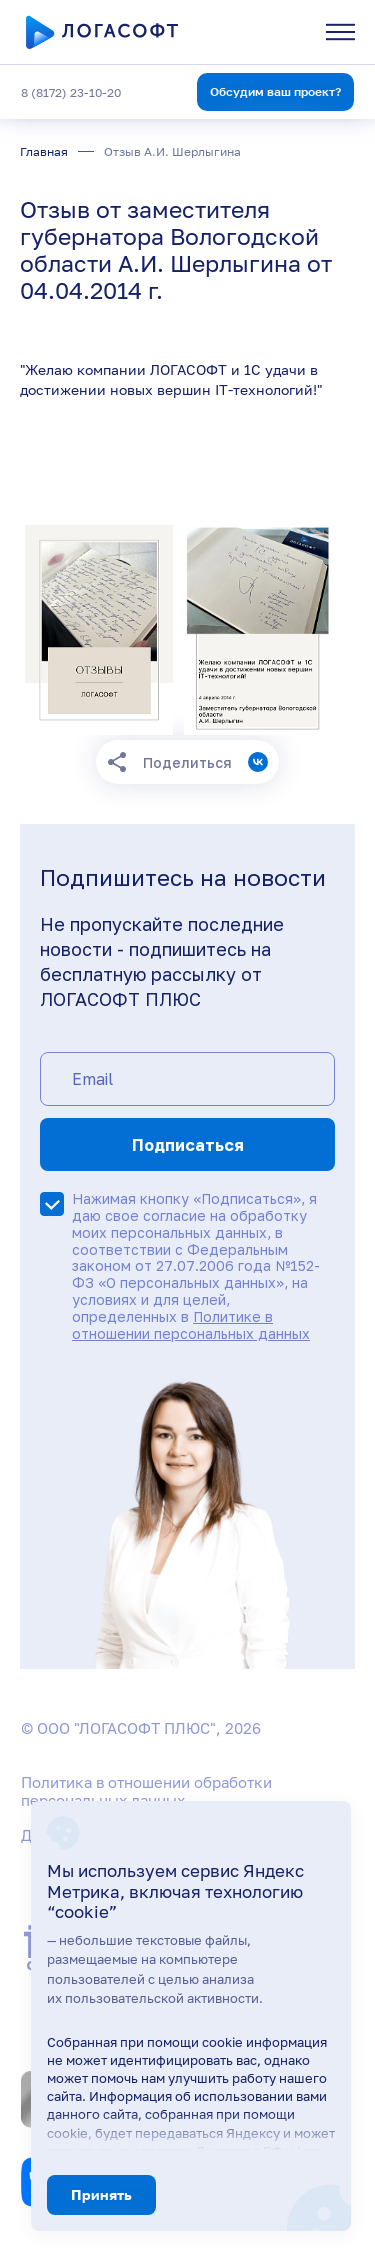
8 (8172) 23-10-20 (71, 92)
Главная (44, 151)
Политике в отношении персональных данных (191, 1325)
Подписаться (188, 1145)
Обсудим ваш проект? (275, 91)
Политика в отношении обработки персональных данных (146, 1791)
